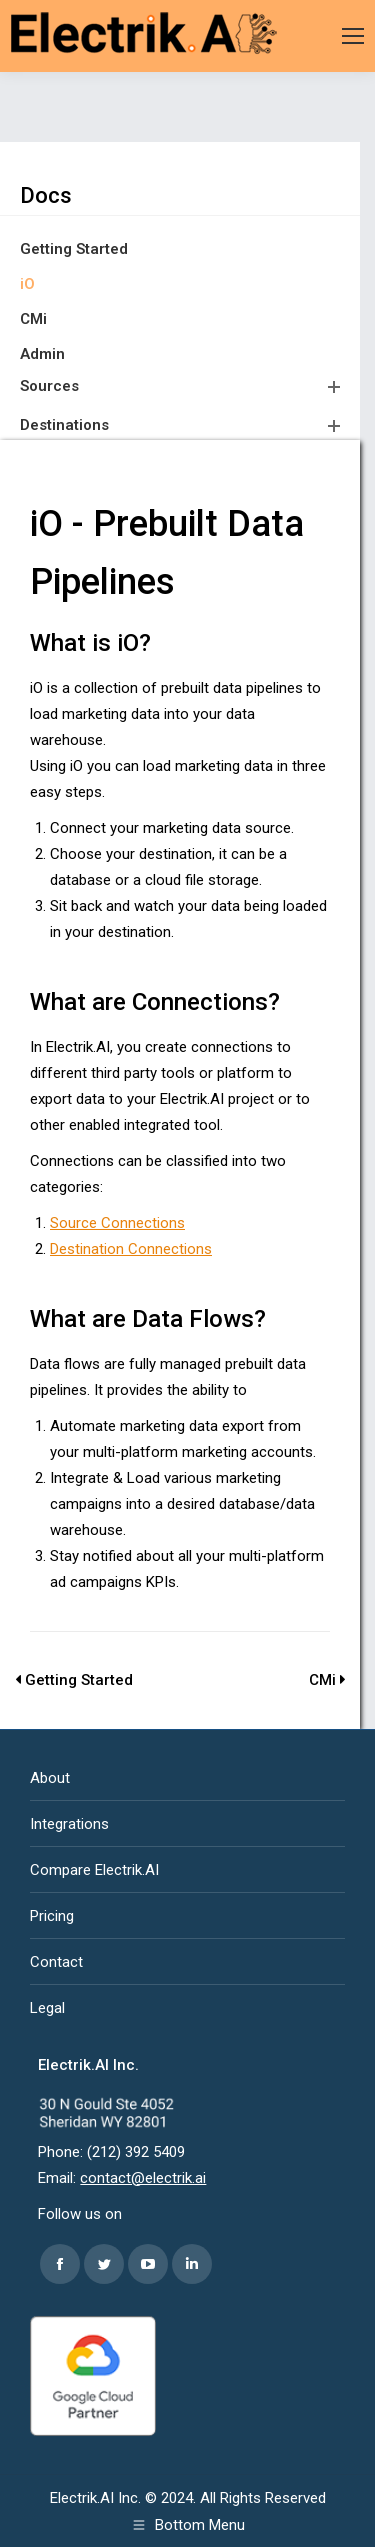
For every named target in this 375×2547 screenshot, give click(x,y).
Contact (56, 1962)
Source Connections (117, 1223)
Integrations (69, 1824)
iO (27, 284)
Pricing (52, 1916)
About (50, 1778)
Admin (42, 354)
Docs (46, 195)
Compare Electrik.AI (94, 1870)
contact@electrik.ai (143, 2178)
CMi (33, 319)
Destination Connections (131, 1249)
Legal (47, 2008)
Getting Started (74, 249)
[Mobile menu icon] (353, 36)
